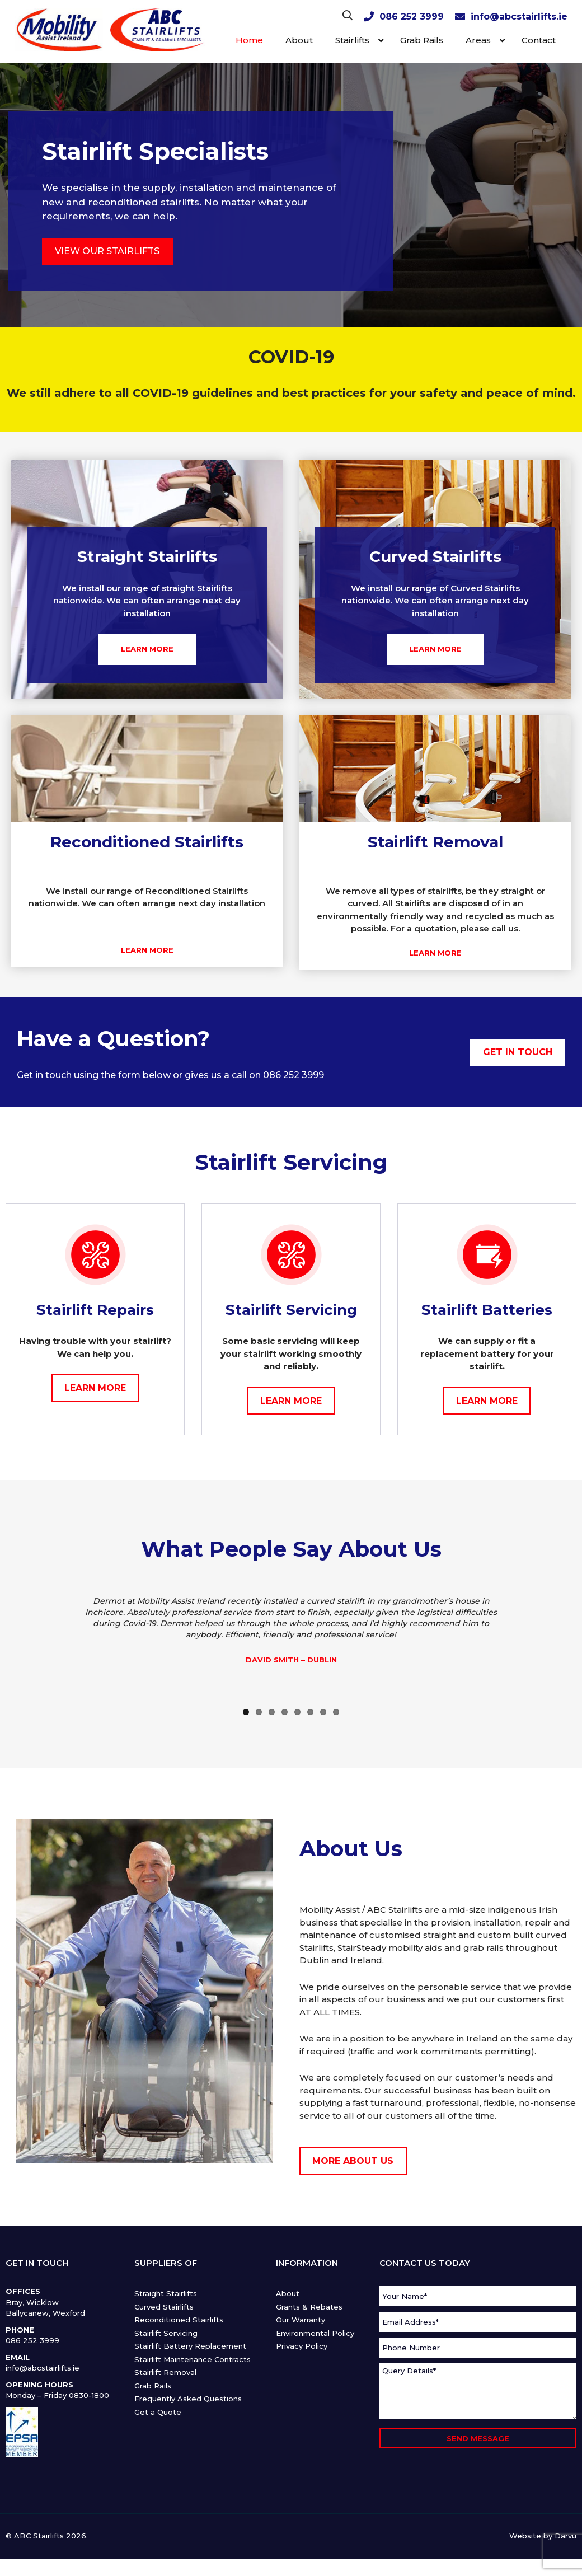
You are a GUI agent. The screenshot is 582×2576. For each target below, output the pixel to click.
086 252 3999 (411, 16)
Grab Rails (152, 2385)
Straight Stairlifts (165, 2293)
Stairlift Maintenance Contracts (192, 2359)
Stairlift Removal (165, 2372)
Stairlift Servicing (166, 2333)
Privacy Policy (301, 2345)
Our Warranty (300, 2319)
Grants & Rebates (309, 2306)
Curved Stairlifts (164, 2306)
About (287, 2293)
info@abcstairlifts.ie (519, 16)
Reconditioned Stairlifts (178, 2319)
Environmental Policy (315, 2333)
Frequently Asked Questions (188, 2398)
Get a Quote (157, 2412)
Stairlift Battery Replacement (190, 2345)
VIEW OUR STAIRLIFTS (107, 251)
